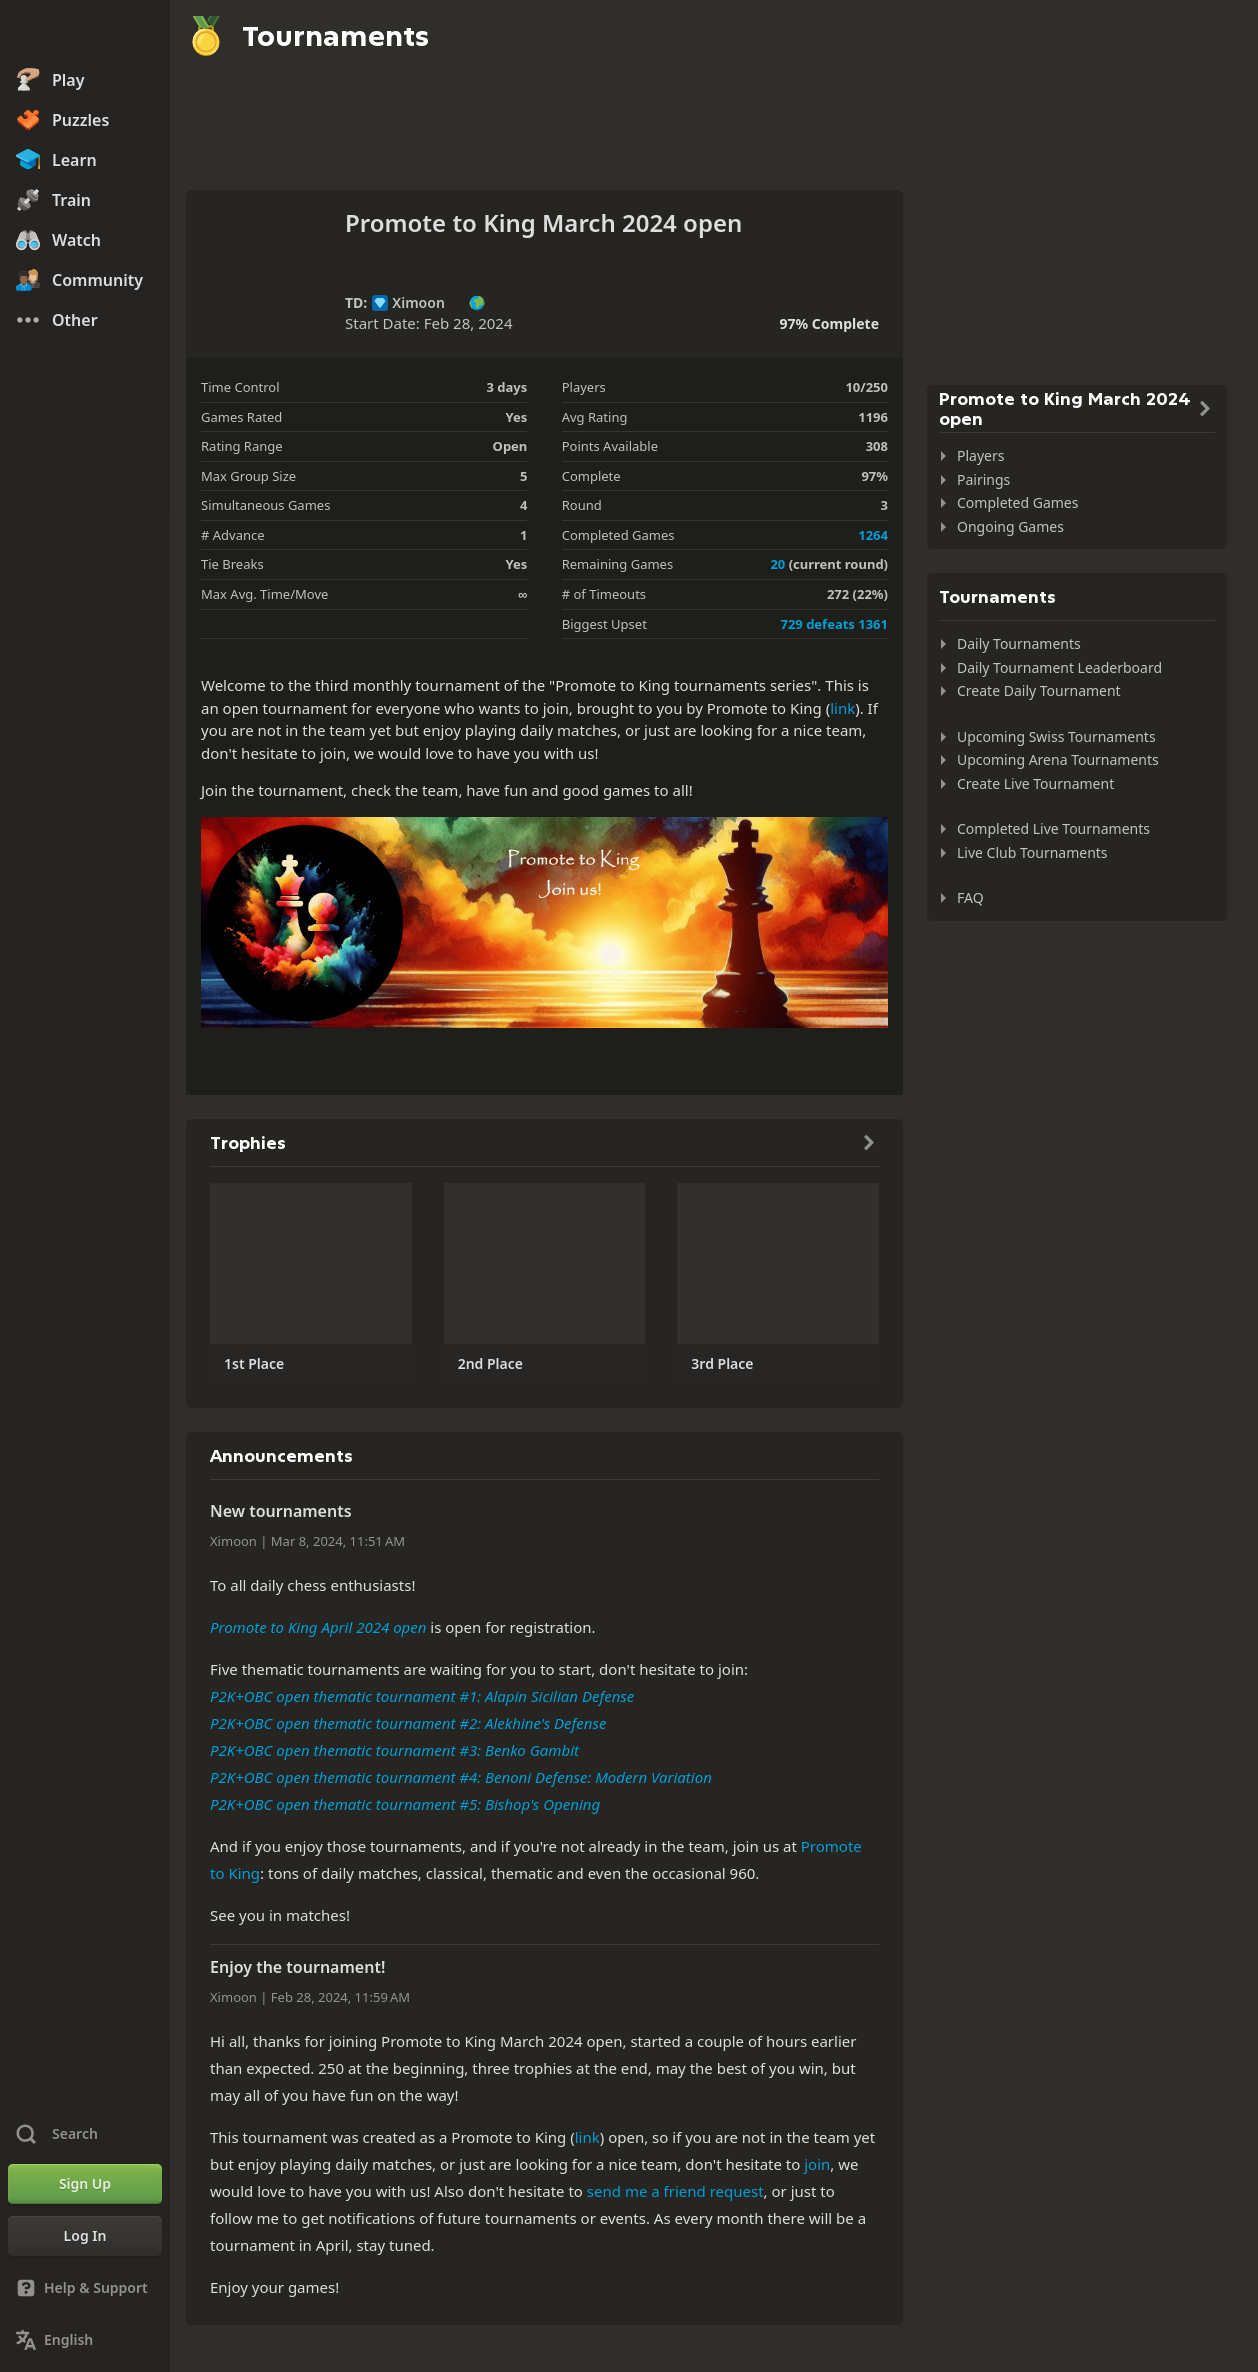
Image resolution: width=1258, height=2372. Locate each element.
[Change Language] (85, 2340)
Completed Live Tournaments (1053, 828)
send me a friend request (675, 2191)
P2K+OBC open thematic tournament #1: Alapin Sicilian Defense (422, 1696)
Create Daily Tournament (1039, 690)
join (817, 2164)
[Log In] (85, 2236)
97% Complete (829, 323)
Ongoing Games (1010, 526)
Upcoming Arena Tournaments (1058, 759)
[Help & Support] (85, 2288)
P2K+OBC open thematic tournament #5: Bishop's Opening (405, 1804)
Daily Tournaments (1019, 643)
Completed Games (1017, 502)
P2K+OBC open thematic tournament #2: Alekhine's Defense (408, 1723)
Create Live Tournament (1035, 783)
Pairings (983, 479)
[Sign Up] (85, 2184)
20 (779, 564)
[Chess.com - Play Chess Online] (85, 34)
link (842, 708)
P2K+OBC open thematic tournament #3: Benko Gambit (394, 1750)
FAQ (970, 897)
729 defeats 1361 (834, 624)
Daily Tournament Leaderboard (1059, 667)
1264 (873, 535)
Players (980, 455)
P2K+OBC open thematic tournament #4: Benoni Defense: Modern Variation (461, 1777)
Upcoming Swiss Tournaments (1056, 736)
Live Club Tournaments (1032, 852)
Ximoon (418, 303)
